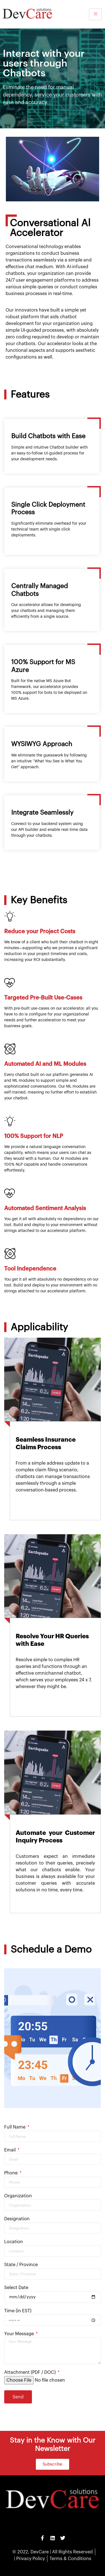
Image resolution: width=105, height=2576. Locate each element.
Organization (18, 2196)
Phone (11, 2173)
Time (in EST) (17, 2311)
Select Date (16, 2287)
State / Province (21, 2264)
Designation (17, 2219)
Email (10, 2150)
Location (13, 2242)
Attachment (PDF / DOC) (30, 2372)
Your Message (19, 2334)
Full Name (15, 2127)
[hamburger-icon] (95, 14)
